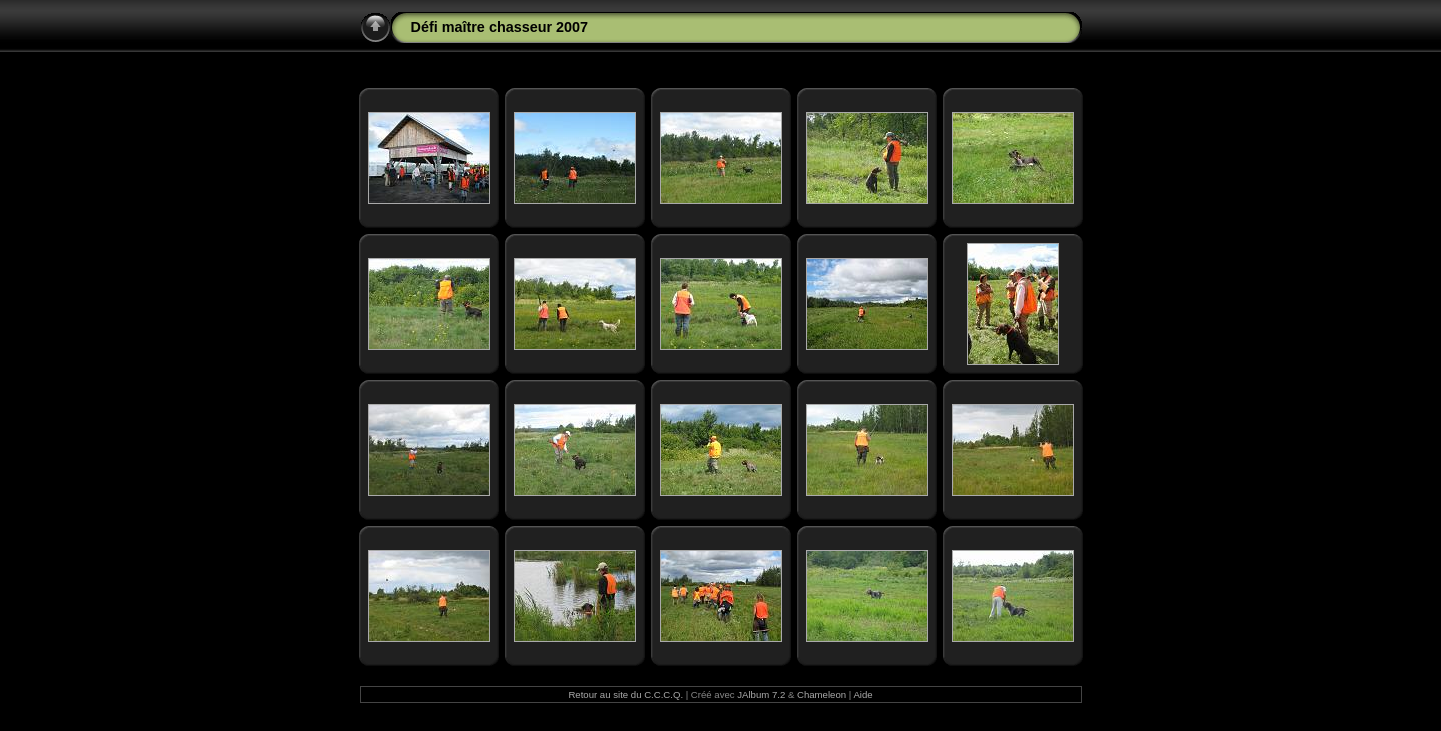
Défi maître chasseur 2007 (500, 27)
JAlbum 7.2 (761, 694)
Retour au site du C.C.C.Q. (625, 694)
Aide (862, 694)
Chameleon (821, 694)
